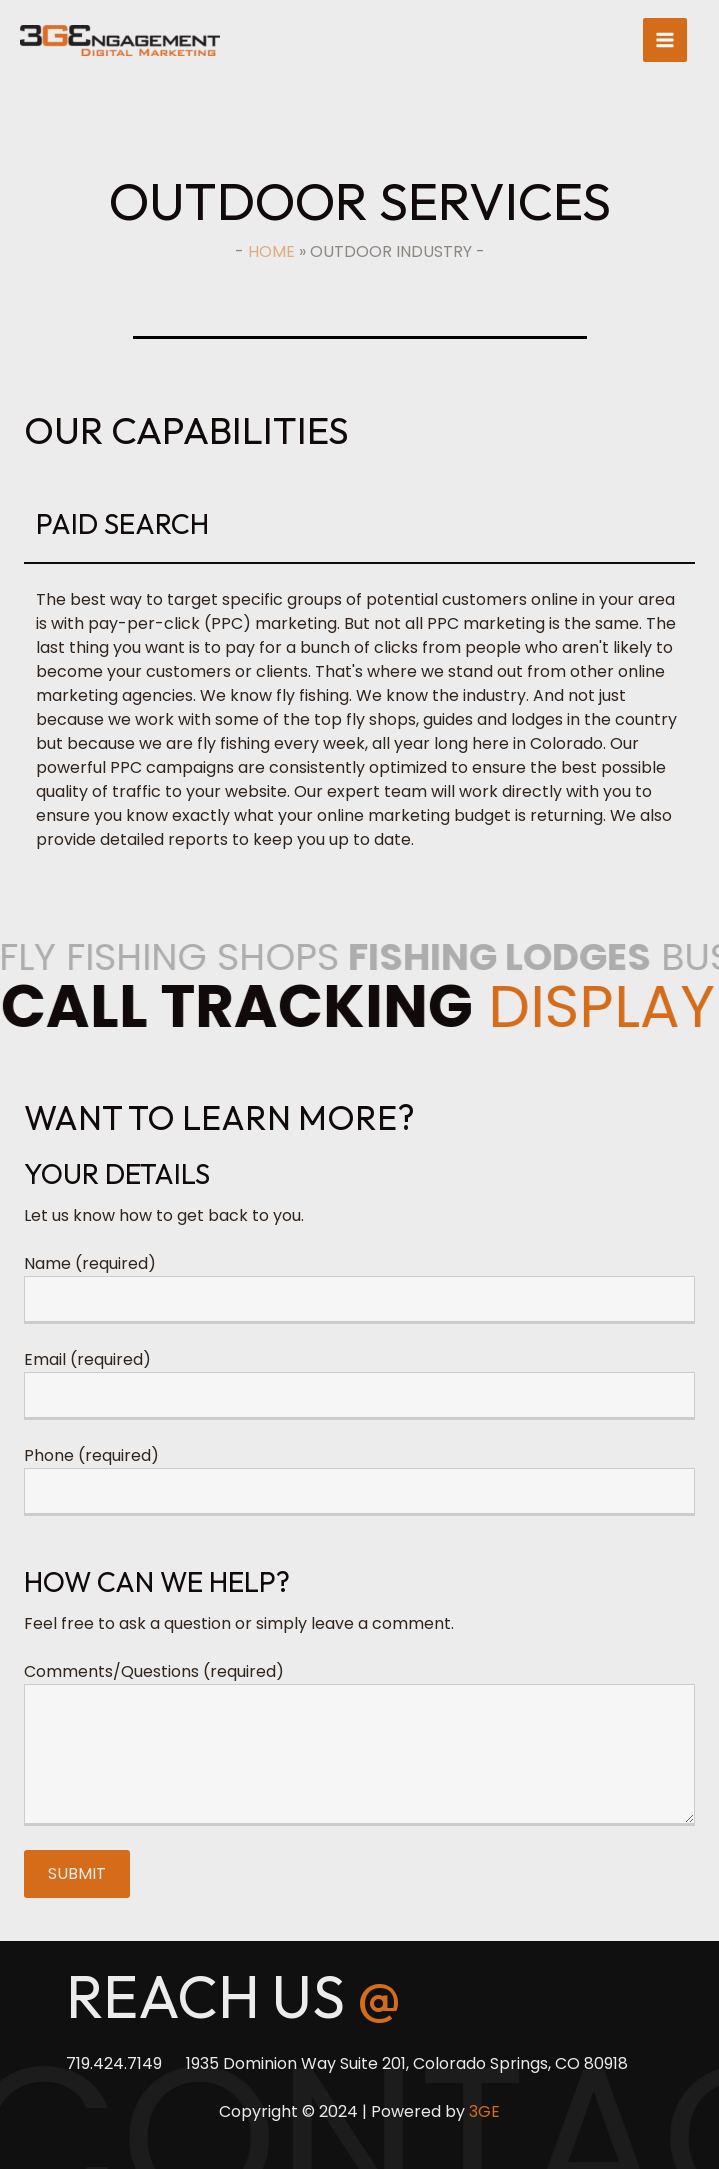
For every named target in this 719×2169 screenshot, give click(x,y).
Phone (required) (91, 1455)
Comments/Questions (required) (154, 1671)
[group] (359, 666)
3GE (484, 2111)
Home (271, 251)
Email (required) (87, 1359)
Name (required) (90, 1263)
